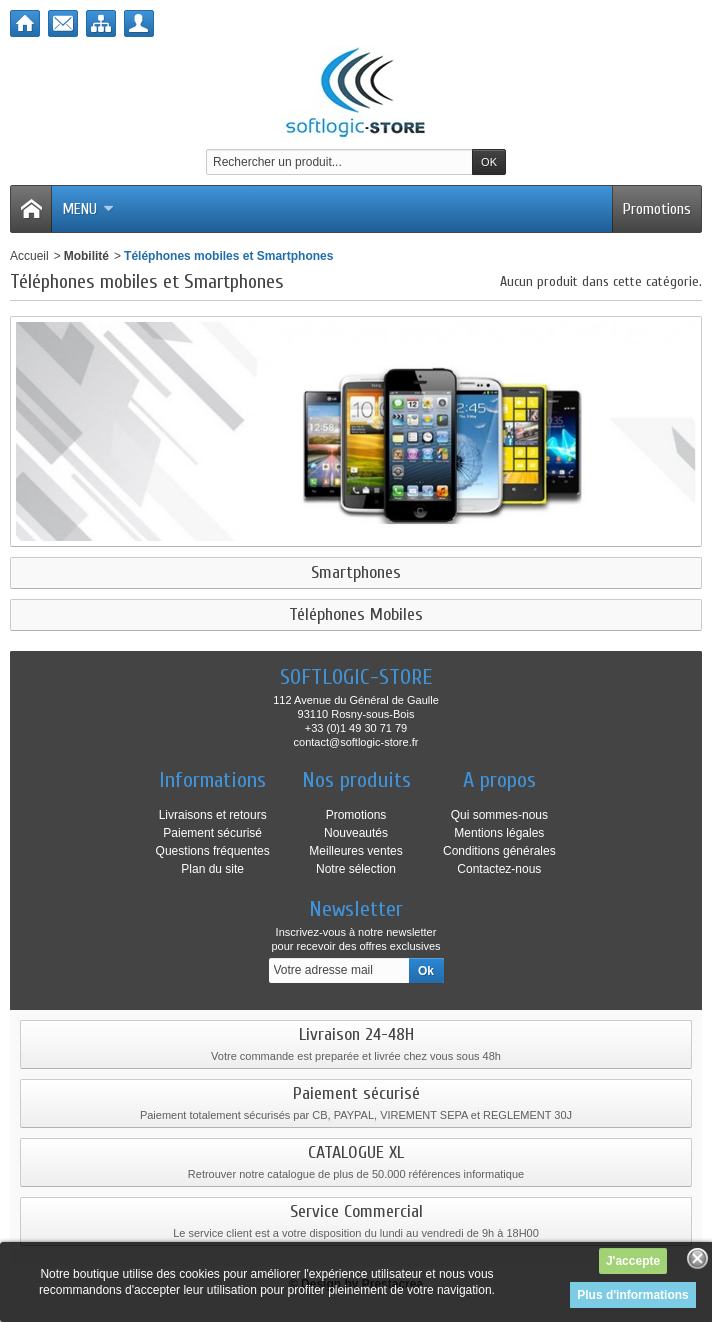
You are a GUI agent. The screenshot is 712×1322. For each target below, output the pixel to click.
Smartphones (356, 573)
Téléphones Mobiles (356, 615)
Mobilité (86, 256)
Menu (88, 209)
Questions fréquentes (213, 851)
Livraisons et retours (213, 815)
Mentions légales (499, 833)
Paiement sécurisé (212, 833)
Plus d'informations (633, 1295)
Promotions (657, 209)
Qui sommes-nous (499, 815)
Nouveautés (356, 833)
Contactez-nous (499, 869)
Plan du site (212, 869)
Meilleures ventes (355, 851)
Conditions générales (499, 851)
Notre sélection (356, 869)
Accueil (29, 256)
